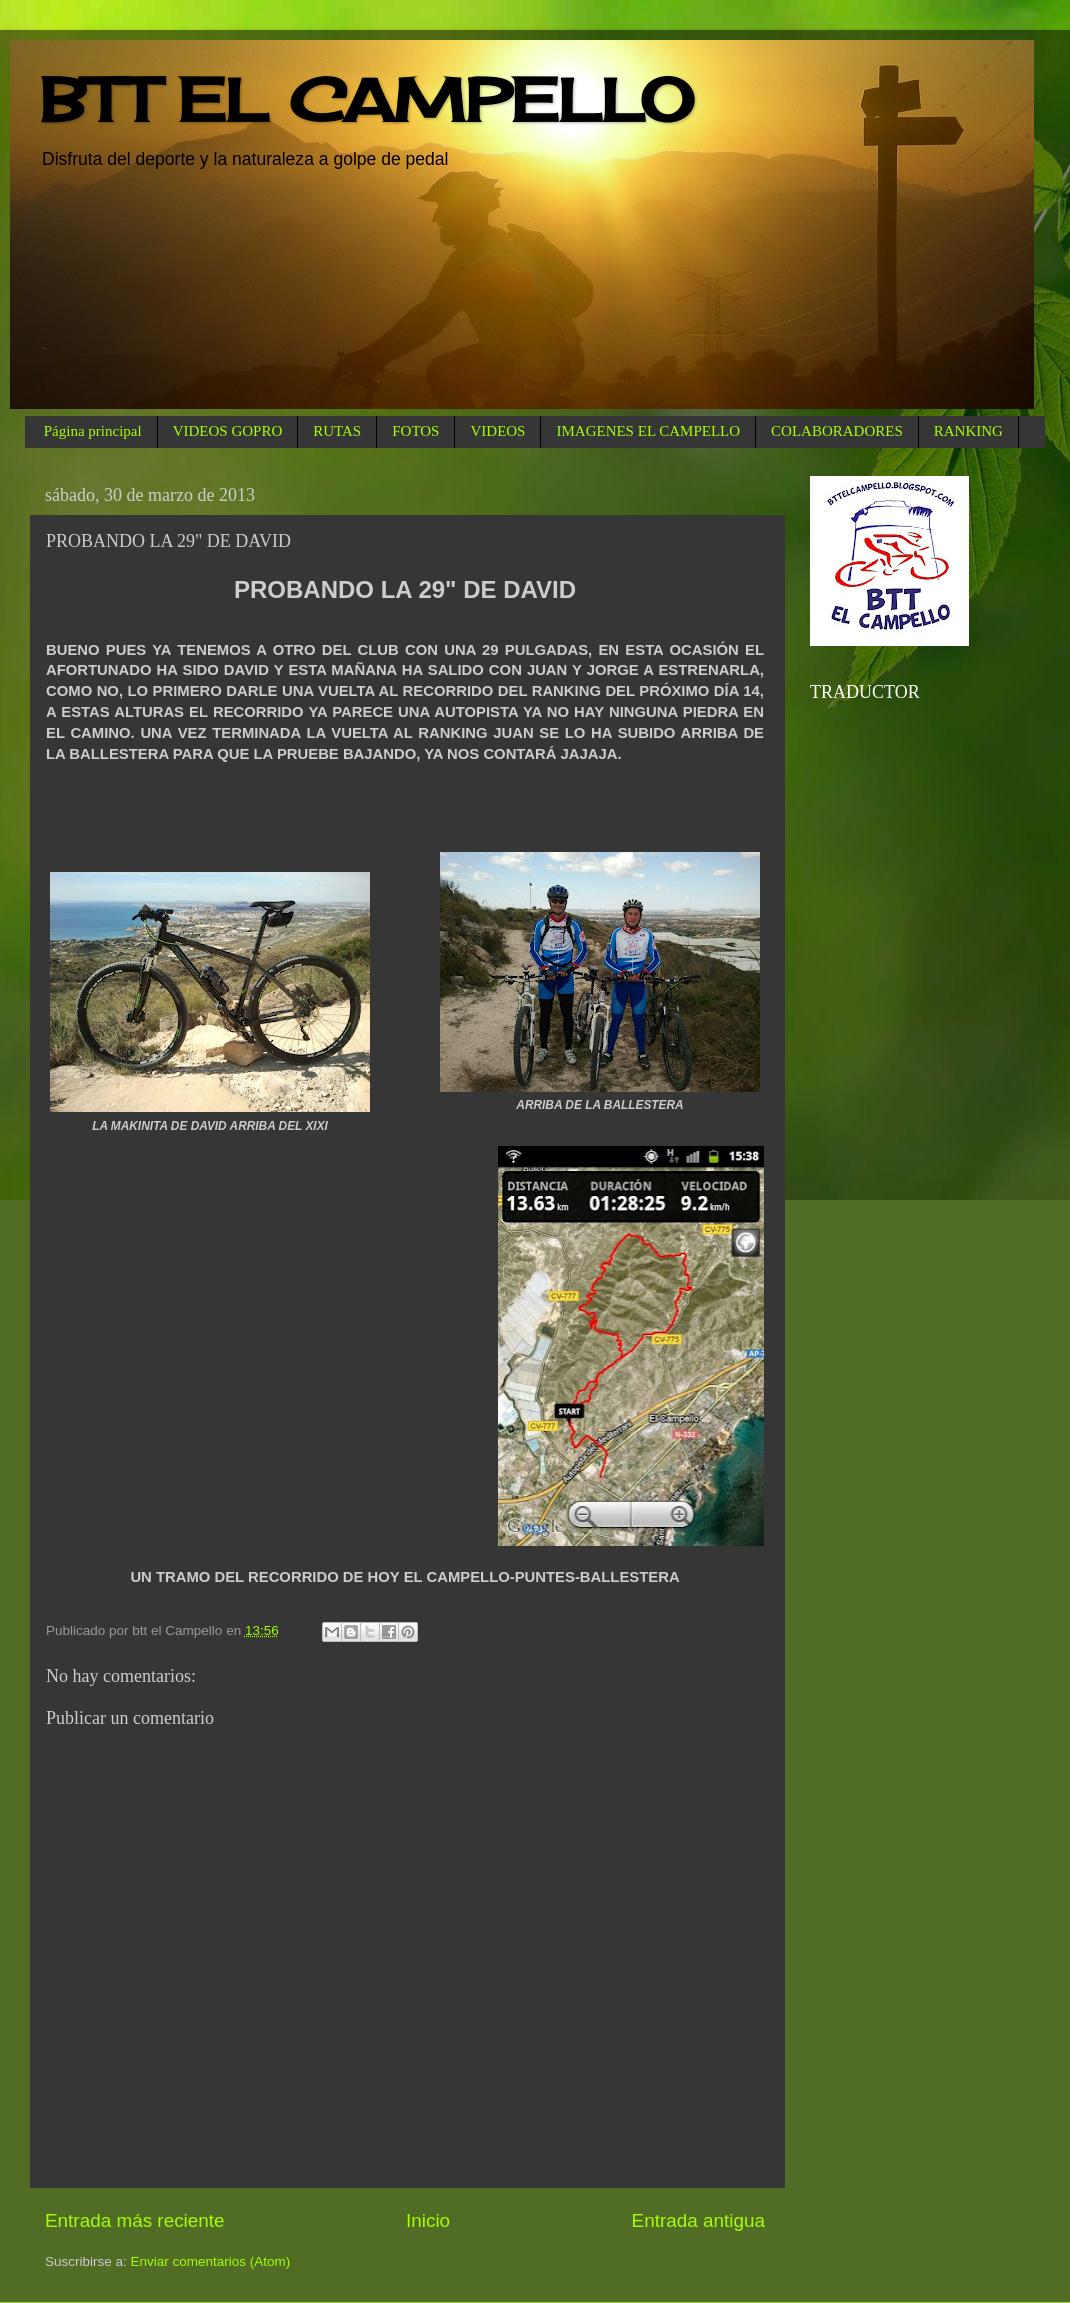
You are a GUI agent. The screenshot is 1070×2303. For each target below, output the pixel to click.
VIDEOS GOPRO (228, 431)
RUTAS (337, 431)
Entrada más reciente (135, 2220)
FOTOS (415, 431)
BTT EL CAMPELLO (367, 99)
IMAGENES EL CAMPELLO (648, 431)
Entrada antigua (698, 2220)
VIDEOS (497, 431)
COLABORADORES (837, 431)
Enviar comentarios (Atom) (211, 2261)
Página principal (93, 431)
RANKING (968, 431)
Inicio (428, 2220)
